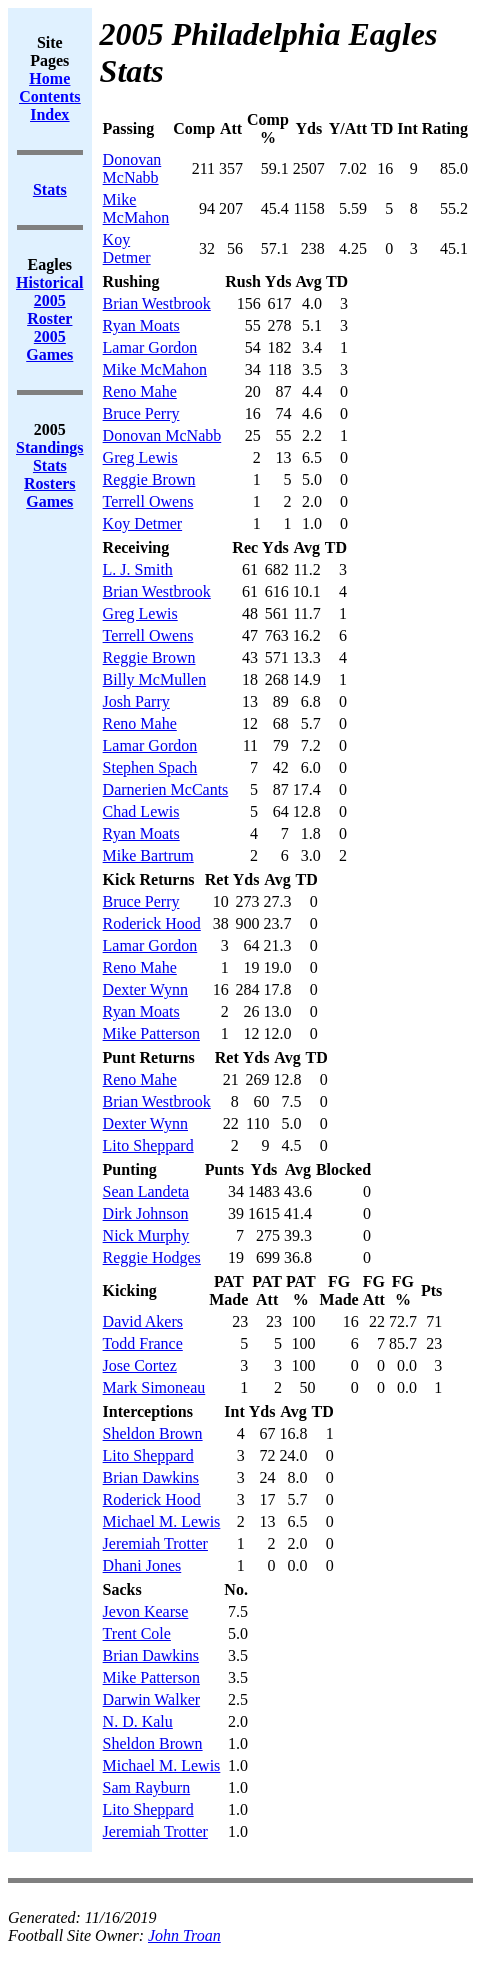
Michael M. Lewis (162, 1521)
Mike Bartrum (148, 855)
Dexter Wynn (145, 989)
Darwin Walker (152, 1699)
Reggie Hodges (152, 1257)
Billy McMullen (155, 679)
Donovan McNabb (132, 168)
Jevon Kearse (146, 1611)
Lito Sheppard (148, 1145)
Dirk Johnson (146, 1213)
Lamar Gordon (150, 347)
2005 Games (49, 345)
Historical (50, 282)
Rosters (50, 483)
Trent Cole (137, 1633)
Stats (50, 465)
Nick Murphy (146, 1235)
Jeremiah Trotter (155, 1543)
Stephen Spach (150, 767)
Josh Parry (136, 701)
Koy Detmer (127, 248)
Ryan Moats (141, 325)
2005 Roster (49, 309)
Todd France (143, 1343)
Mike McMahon (136, 208)
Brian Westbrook (157, 303)
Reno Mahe (140, 391)
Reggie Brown (149, 479)
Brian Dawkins (151, 1477)
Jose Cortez (140, 1365)
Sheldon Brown (153, 1433)
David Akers (143, 1321)
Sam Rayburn (147, 1787)
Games (49, 501)
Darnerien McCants (166, 789)
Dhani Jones (142, 1565)
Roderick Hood (152, 923)
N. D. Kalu (138, 1721)
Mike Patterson (151, 1033)
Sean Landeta (146, 1191)
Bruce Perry (141, 413)
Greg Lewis (140, 457)
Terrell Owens (148, 501)
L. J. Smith (138, 569)
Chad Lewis (141, 811)
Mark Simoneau (154, 1387)
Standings (50, 447)
